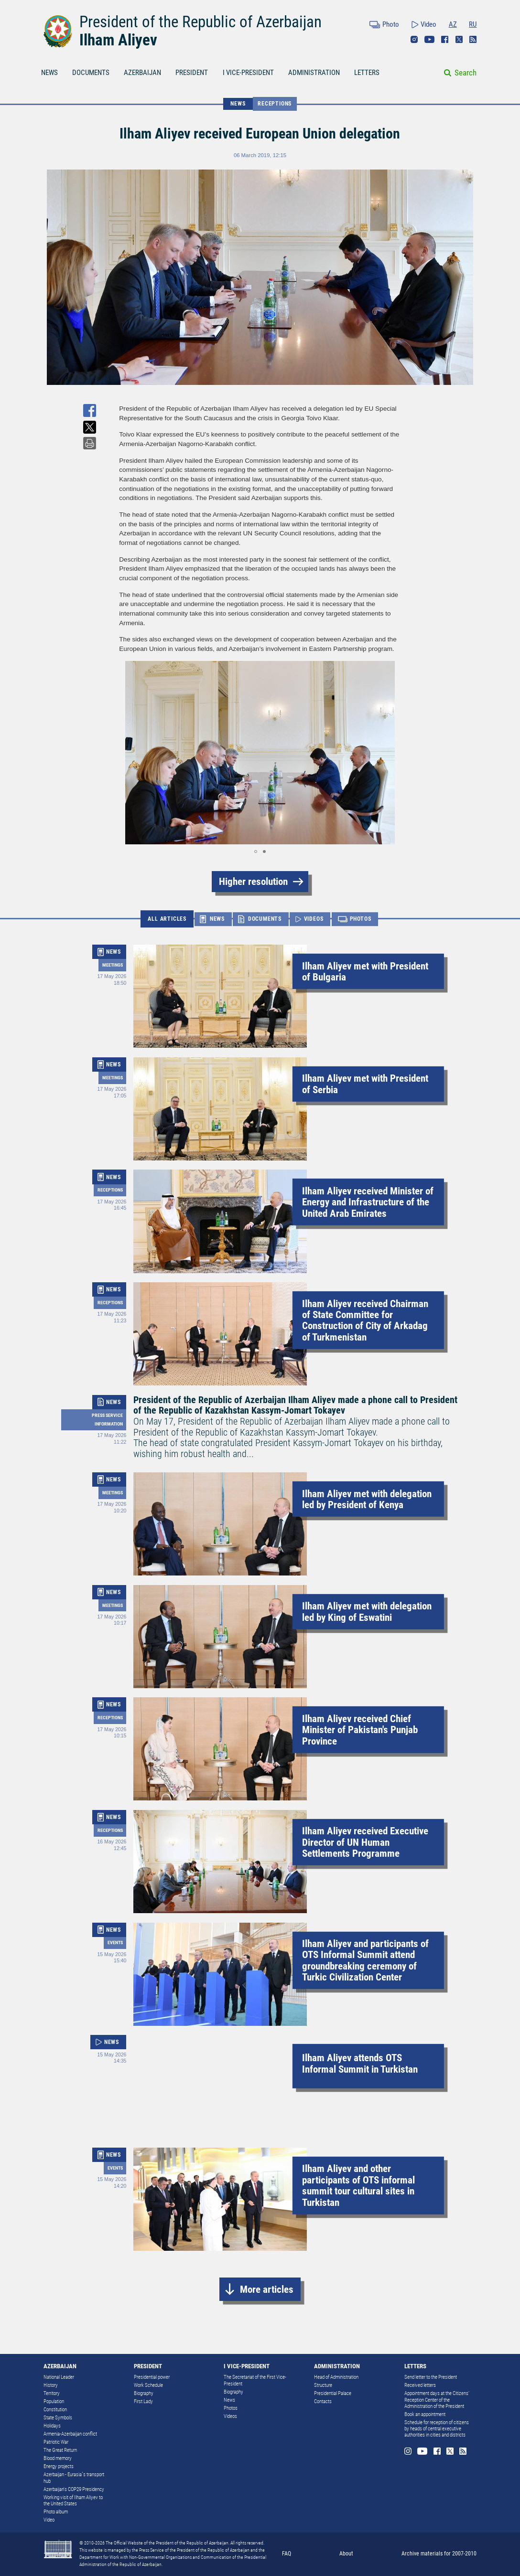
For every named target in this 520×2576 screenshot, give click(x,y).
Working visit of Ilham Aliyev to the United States (73, 2500)
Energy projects (58, 2466)
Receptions (275, 103)
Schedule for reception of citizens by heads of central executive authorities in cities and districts (436, 2428)
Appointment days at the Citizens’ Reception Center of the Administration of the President (436, 2399)
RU (473, 24)
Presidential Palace (332, 2393)
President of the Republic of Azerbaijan (200, 21)
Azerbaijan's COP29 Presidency (73, 2489)
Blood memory (57, 2458)
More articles (266, 2289)
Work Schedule (148, 2385)
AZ (453, 24)
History (50, 2385)
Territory (51, 2393)
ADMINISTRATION (314, 72)
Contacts (323, 2401)
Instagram (414, 39)
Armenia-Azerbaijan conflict (70, 2434)
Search (466, 72)
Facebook (444, 39)
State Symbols (57, 2418)
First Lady (143, 2401)
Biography (143, 2393)
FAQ (286, 2553)
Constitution (55, 2409)
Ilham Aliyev (118, 40)
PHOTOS (360, 918)
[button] (127, 752)
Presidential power (152, 2377)
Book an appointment (424, 2414)
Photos (231, 2408)
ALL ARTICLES (167, 918)
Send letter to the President (430, 2377)
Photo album (55, 2512)
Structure (323, 2385)
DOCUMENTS (90, 72)
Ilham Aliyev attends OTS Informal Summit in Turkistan (360, 2063)
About (346, 2553)
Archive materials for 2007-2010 (439, 2553)
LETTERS (366, 72)
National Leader (58, 2377)
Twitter (459, 39)
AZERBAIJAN (142, 72)
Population (53, 2401)
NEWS (49, 72)
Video (428, 24)
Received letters (420, 2385)
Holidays (52, 2426)
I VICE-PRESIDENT (248, 72)
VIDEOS (314, 918)
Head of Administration (336, 2377)
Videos (230, 2416)
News (229, 2400)
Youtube (429, 39)
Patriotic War (55, 2442)
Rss (473, 39)
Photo (390, 24)
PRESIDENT (191, 72)
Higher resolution (253, 881)
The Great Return (60, 2450)
